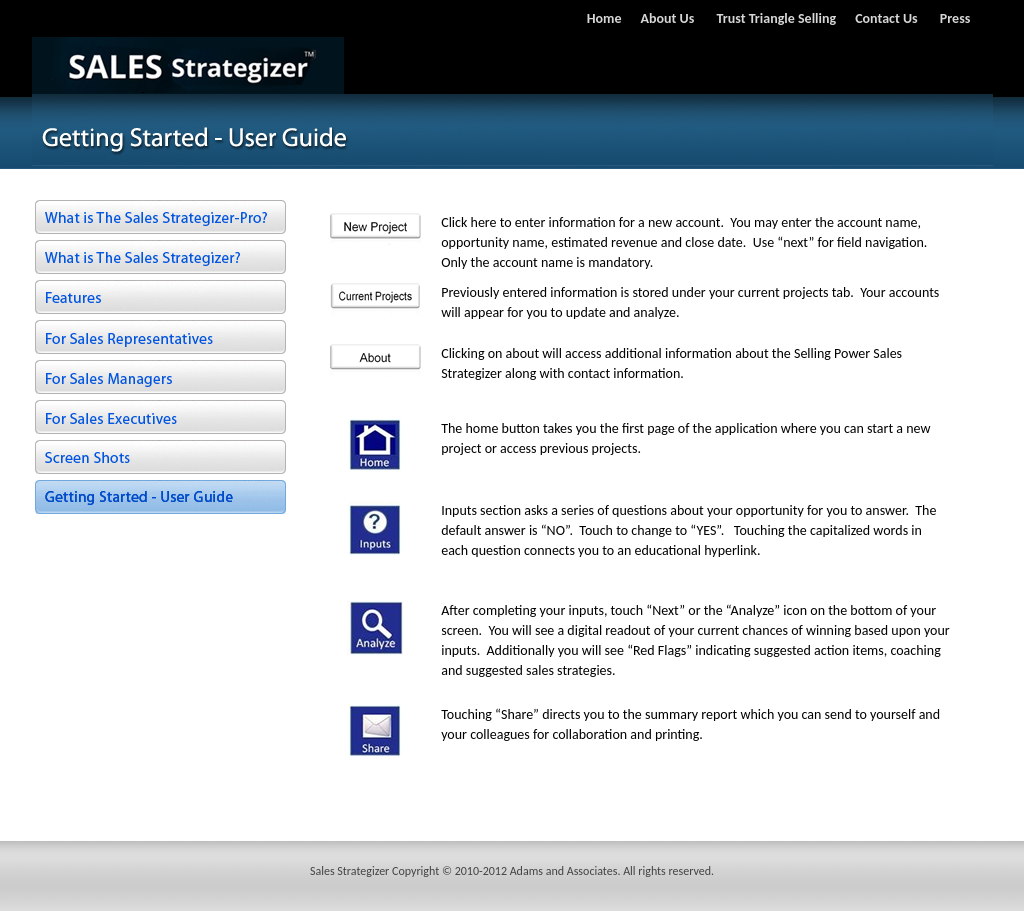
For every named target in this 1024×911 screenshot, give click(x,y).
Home (604, 18)
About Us (668, 18)
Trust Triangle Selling (777, 18)
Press (955, 18)
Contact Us (886, 18)
